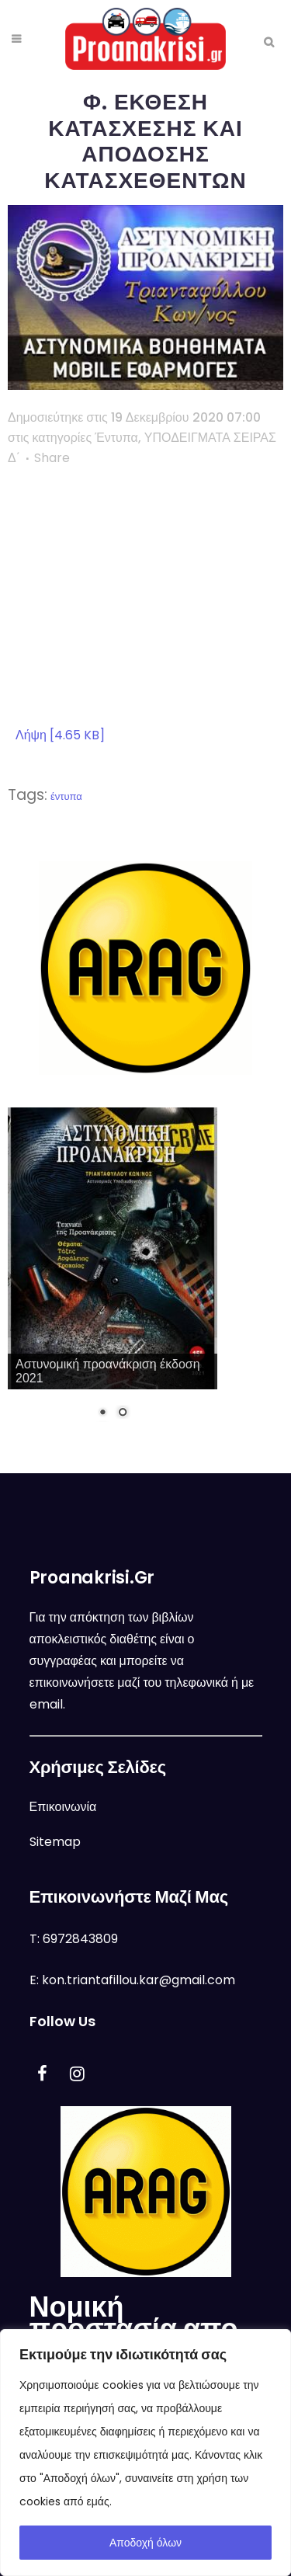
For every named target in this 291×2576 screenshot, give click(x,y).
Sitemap (55, 1842)
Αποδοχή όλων (145, 2542)
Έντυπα (116, 438)
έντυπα (66, 796)
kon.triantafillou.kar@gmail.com (138, 1980)
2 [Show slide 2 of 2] (122, 1413)
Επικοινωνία (63, 1807)
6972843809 (80, 1939)
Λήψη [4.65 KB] (60, 735)
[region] (145, 2452)
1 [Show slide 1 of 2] (102, 1413)
